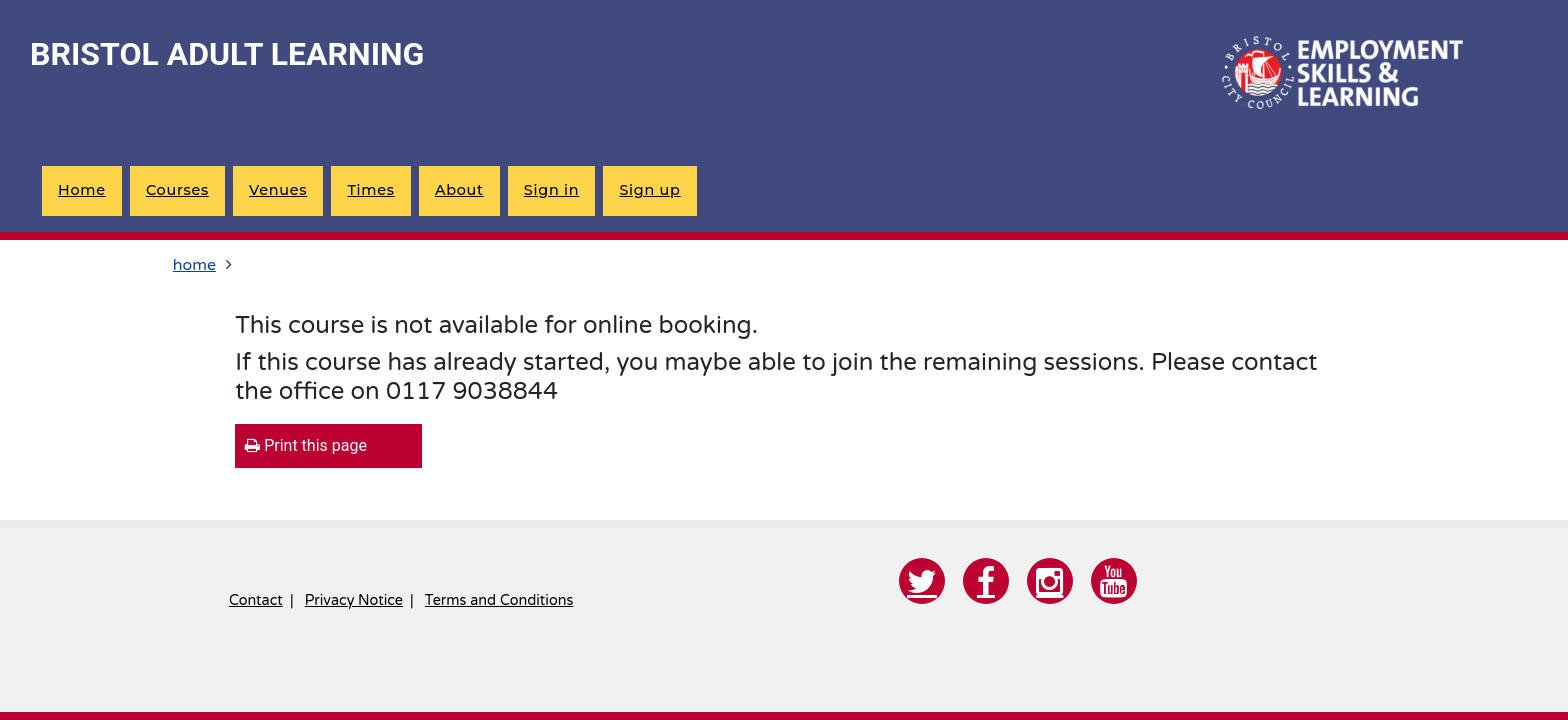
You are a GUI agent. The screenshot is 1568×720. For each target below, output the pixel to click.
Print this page (306, 445)
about (459, 190)
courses (177, 190)
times (370, 190)
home (82, 190)
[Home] (1338, 75)
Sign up (649, 190)
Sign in (551, 190)
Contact (256, 600)
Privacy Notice (354, 600)
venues (278, 190)
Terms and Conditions (499, 600)
